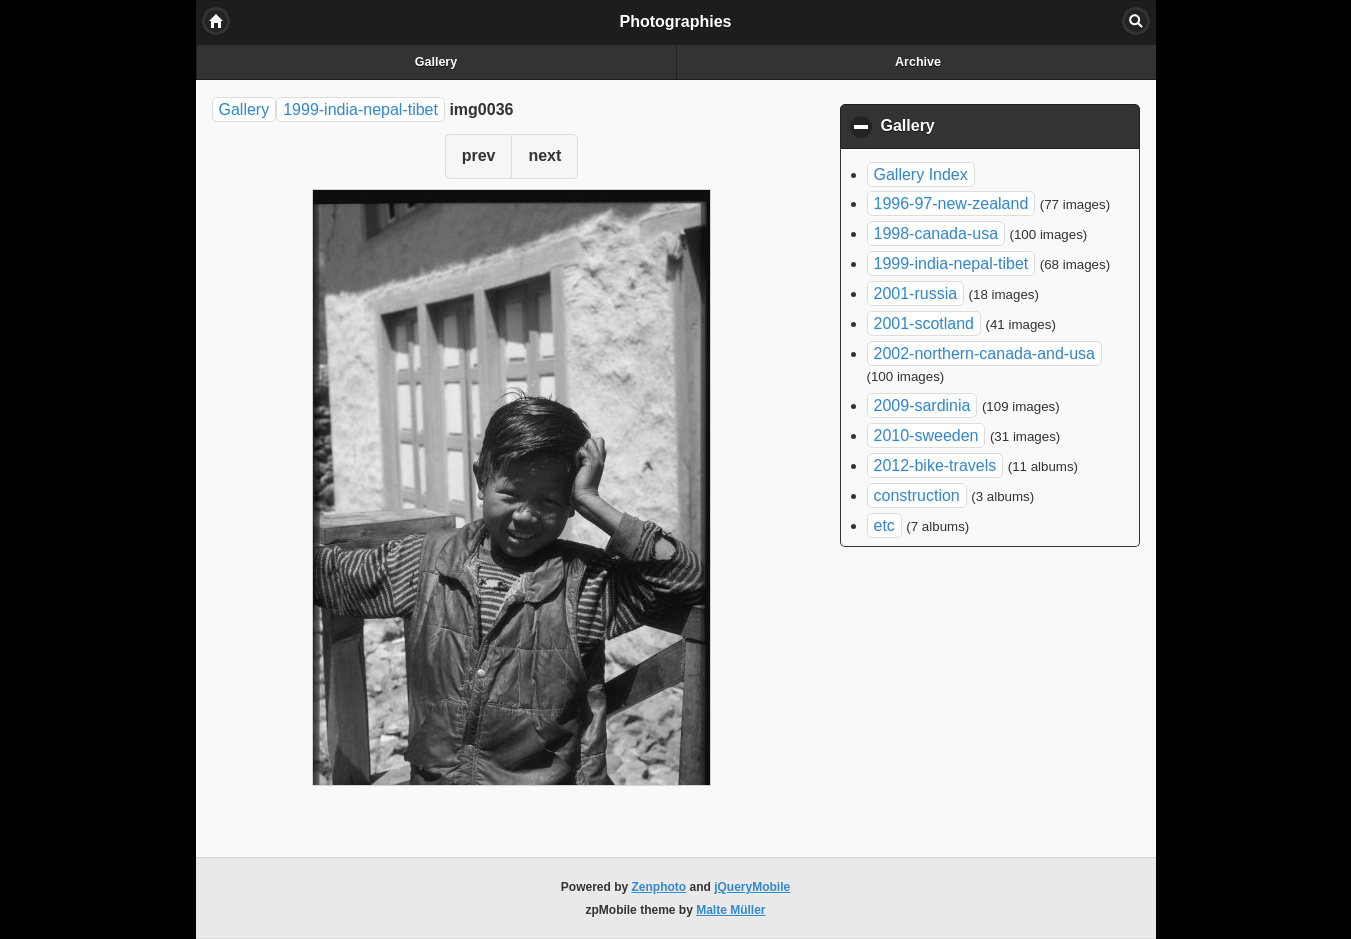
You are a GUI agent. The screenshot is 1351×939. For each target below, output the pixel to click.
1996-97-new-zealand (951, 203)
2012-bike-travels (935, 465)
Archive (918, 62)
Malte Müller (730, 910)
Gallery (436, 62)
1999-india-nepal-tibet (360, 109)
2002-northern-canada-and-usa (984, 353)
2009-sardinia (922, 405)
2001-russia (916, 293)
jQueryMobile (752, 887)
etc (884, 525)
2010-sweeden (926, 435)
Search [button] (1136, 21)
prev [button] (479, 155)
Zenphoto (659, 887)
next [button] (544, 155)
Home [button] (216, 21)
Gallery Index (921, 174)
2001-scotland (924, 323)
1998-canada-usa (936, 233)
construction (917, 495)
